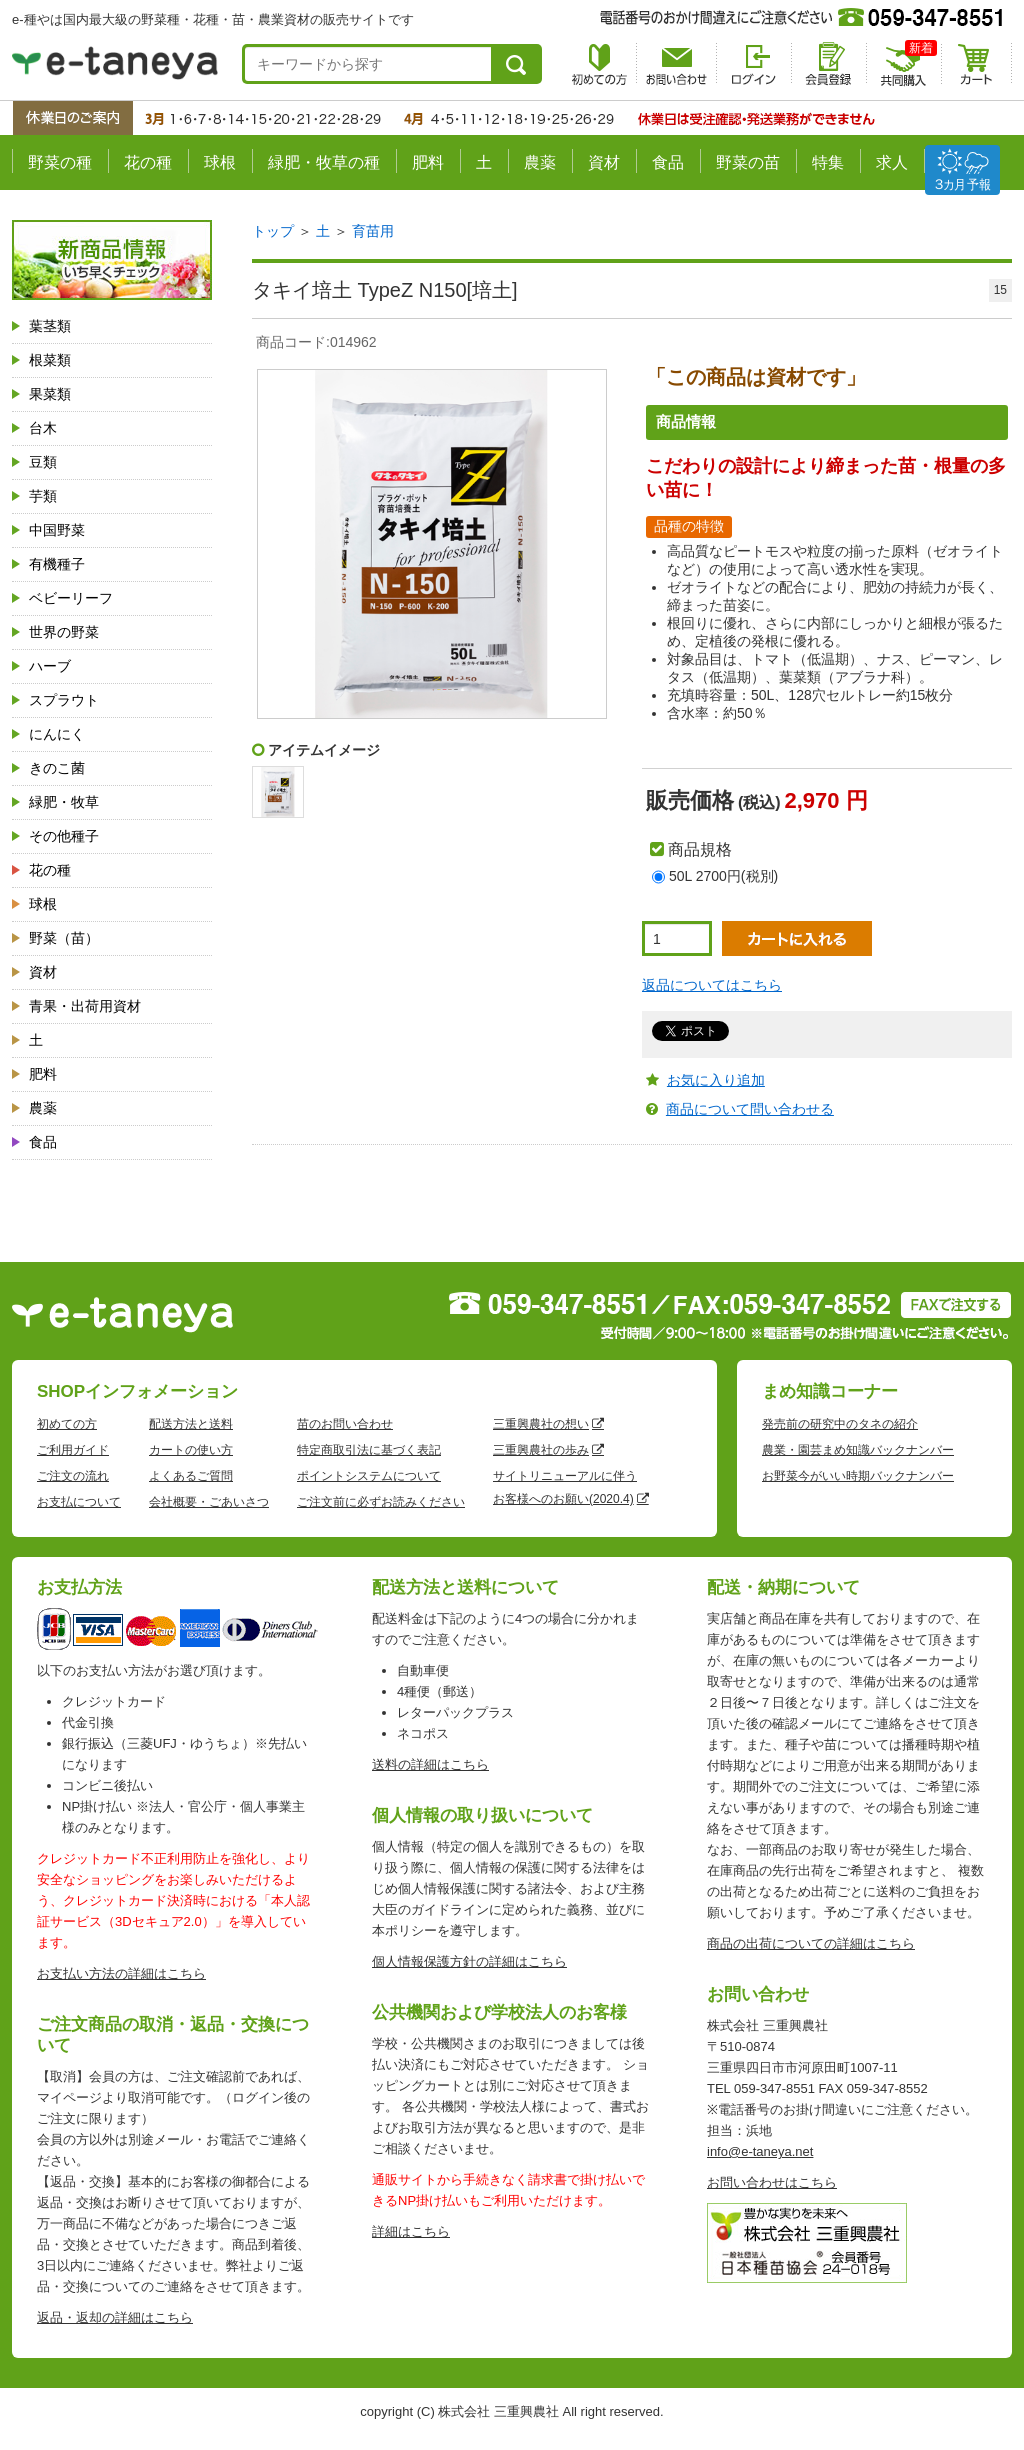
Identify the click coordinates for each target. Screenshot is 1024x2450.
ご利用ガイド (73, 1450)
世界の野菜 (64, 632)
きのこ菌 (57, 768)
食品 (668, 162)
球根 (220, 162)
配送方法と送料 (191, 1424)
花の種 (148, 162)
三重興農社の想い (541, 1424)
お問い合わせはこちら (772, 2182)
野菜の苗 (748, 162)
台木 (43, 428)
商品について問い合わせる (750, 1109)
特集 (828, 162)
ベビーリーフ (71, 598)
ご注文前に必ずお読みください (381, 1502)
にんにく (57, 734)
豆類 (43, 462)
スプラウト (64, 700)
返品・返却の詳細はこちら (115, 2317)
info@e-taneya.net (760, 2151)
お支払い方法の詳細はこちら (121, 1973)
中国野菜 (57, 530)
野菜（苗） (64, 938)
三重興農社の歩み (541, 1450)
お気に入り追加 (716, 1080)
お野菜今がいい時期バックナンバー (858, 1476)
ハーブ (50, 666)
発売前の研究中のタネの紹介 (840, 1424)
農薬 (540, 162)
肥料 (428, 162)
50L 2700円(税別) (723, 876)
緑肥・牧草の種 (324, 162)
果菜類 (50, 394)
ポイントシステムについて (369, 1476)
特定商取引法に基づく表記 (369, 1450)
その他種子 (64, 836)
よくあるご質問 (191, 1476)
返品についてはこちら (712, 985)
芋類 (43, 496)
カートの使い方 (191, 1450)
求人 (892, 162)
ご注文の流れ (73, 1476)
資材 (604, 162)
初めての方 (67, 1424)
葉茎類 (50, 326)
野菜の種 (60, 162)
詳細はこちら (411, 2231)
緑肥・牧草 (64, 802)
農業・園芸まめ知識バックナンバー (858, 1450)
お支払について (79, 1502)
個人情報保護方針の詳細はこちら (469, 1961)
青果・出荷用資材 (85, 1006)
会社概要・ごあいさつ (209, 1502)
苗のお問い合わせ (345, 1424)
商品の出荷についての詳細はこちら (811, 1943)
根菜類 (50, 360)
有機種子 (57, 564)
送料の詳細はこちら (430, 1764)
